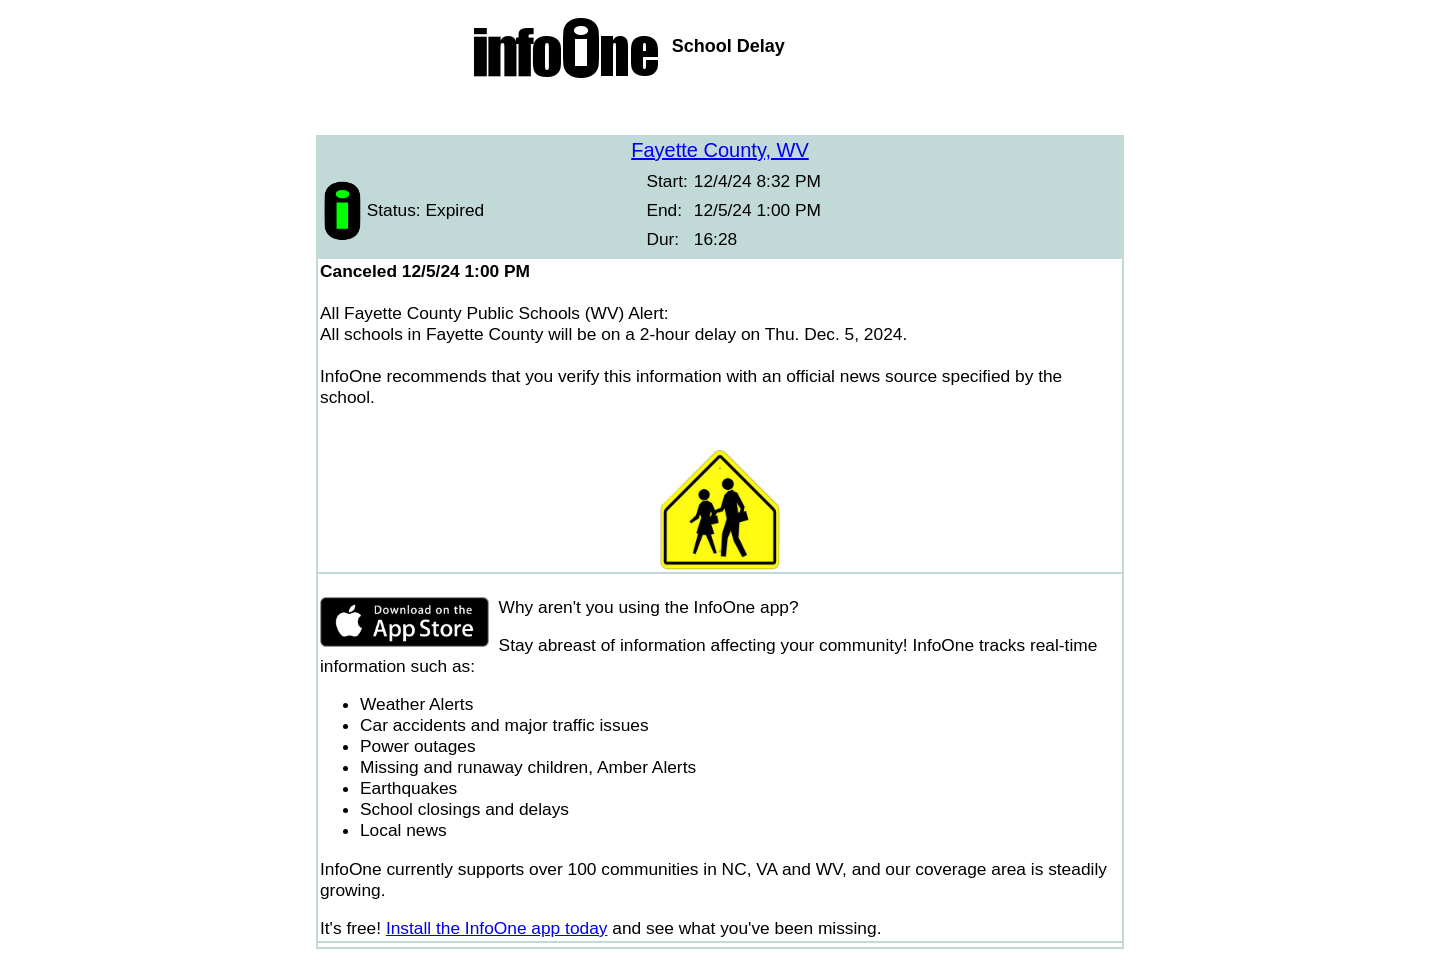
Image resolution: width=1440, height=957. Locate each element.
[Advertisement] (720, 110)
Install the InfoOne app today (497, 928)
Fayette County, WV (719, 150)
